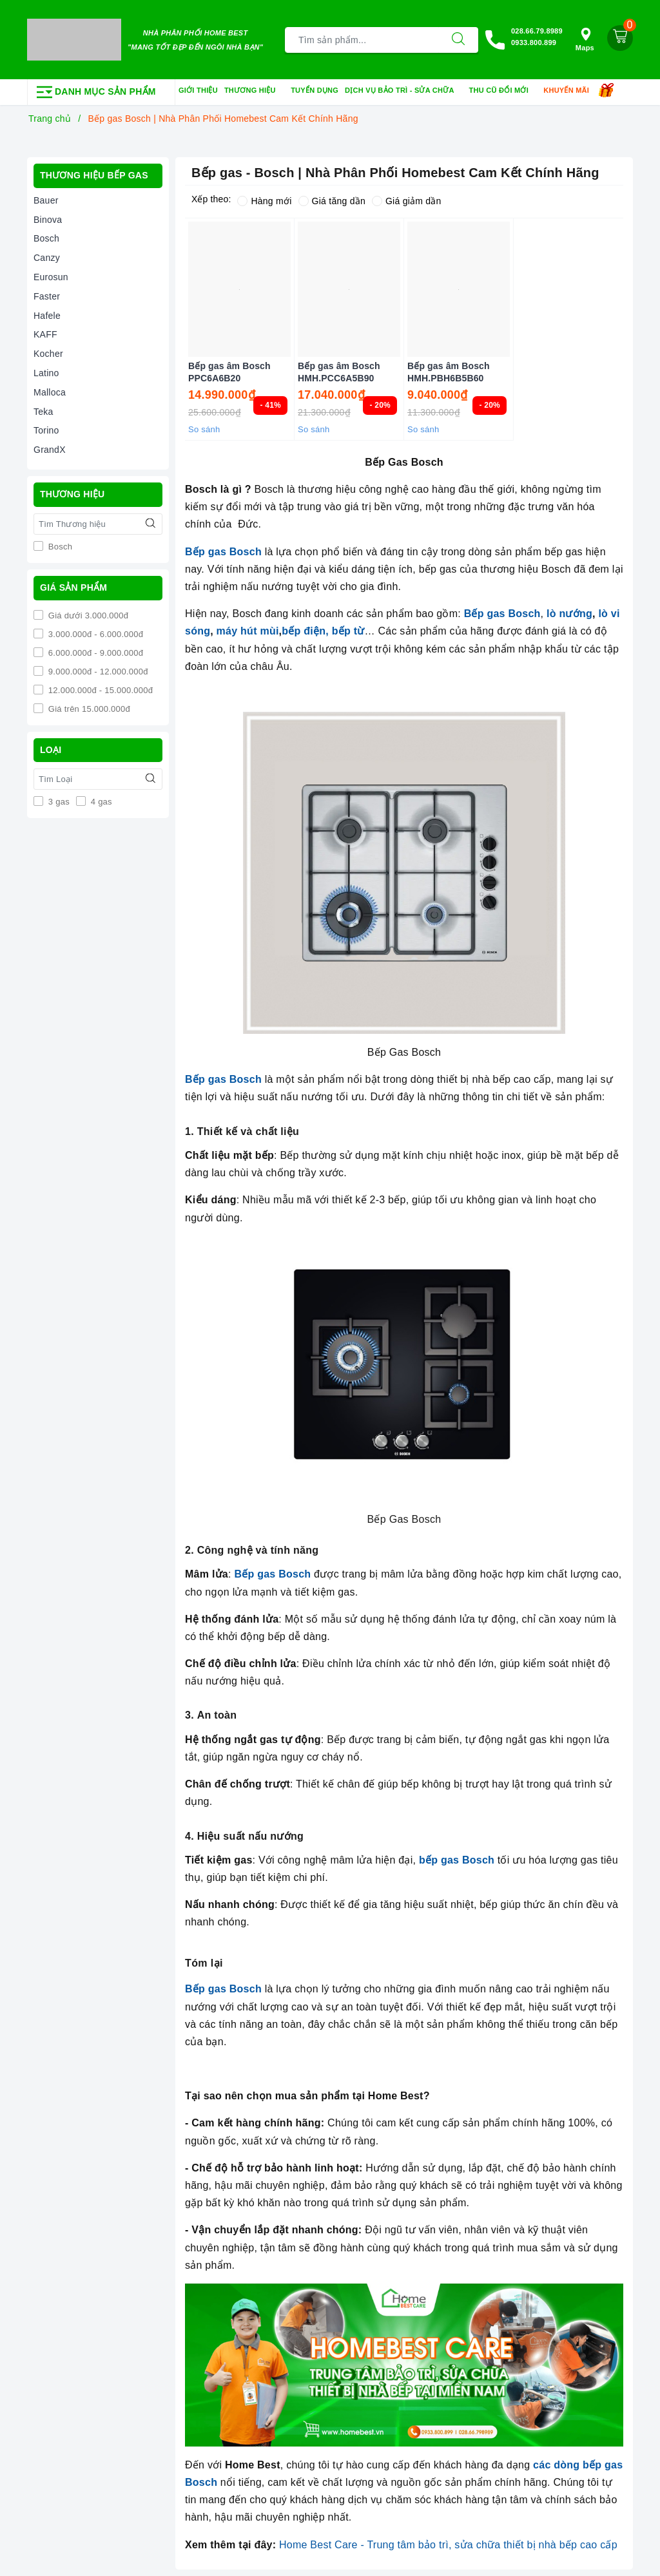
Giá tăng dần (331, 201)
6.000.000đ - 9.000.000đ (94, 653)
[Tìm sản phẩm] (362, 40)
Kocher (48, 353)
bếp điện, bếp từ (323, 630)
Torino (46, 430)
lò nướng (569, 613)
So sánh (204, 429)
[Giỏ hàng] (620, 38)
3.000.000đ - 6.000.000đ (94, 634)
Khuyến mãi (570, 90)
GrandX (50, 449)
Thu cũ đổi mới (503, 90)
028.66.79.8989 (537, 31)
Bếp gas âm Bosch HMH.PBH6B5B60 (448, 372)
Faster (47, 296)
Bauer (46, 200)
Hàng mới (264, 201)
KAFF (45, 334)
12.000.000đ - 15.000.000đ (99, 690)
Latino (46, 373)
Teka (43, 411)
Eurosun (51, 277)
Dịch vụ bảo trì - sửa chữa (404, 90)
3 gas (58, 801)
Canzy (47, 258)
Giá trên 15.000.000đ (88, 709)
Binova (48, 220)
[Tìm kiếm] (458, 40)
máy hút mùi (246, 630)
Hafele (47, 315)
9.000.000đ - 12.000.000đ (97, 671)
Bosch (46, 238)
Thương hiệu (254, 90)
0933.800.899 (533, 42)
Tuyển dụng (314, 90)
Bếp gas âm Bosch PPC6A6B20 (229, 372)
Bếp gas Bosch (223, 551)
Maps (585, 40)
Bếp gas (486, 613)
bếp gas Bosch (456, 1860)
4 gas (100, 801)
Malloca (50, 392)
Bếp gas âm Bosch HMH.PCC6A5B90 (339, 372)
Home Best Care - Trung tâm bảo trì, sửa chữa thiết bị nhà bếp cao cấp (448, 2544)
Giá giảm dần (407, 201)
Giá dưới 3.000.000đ (87, 615)
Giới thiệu (198, 90)
